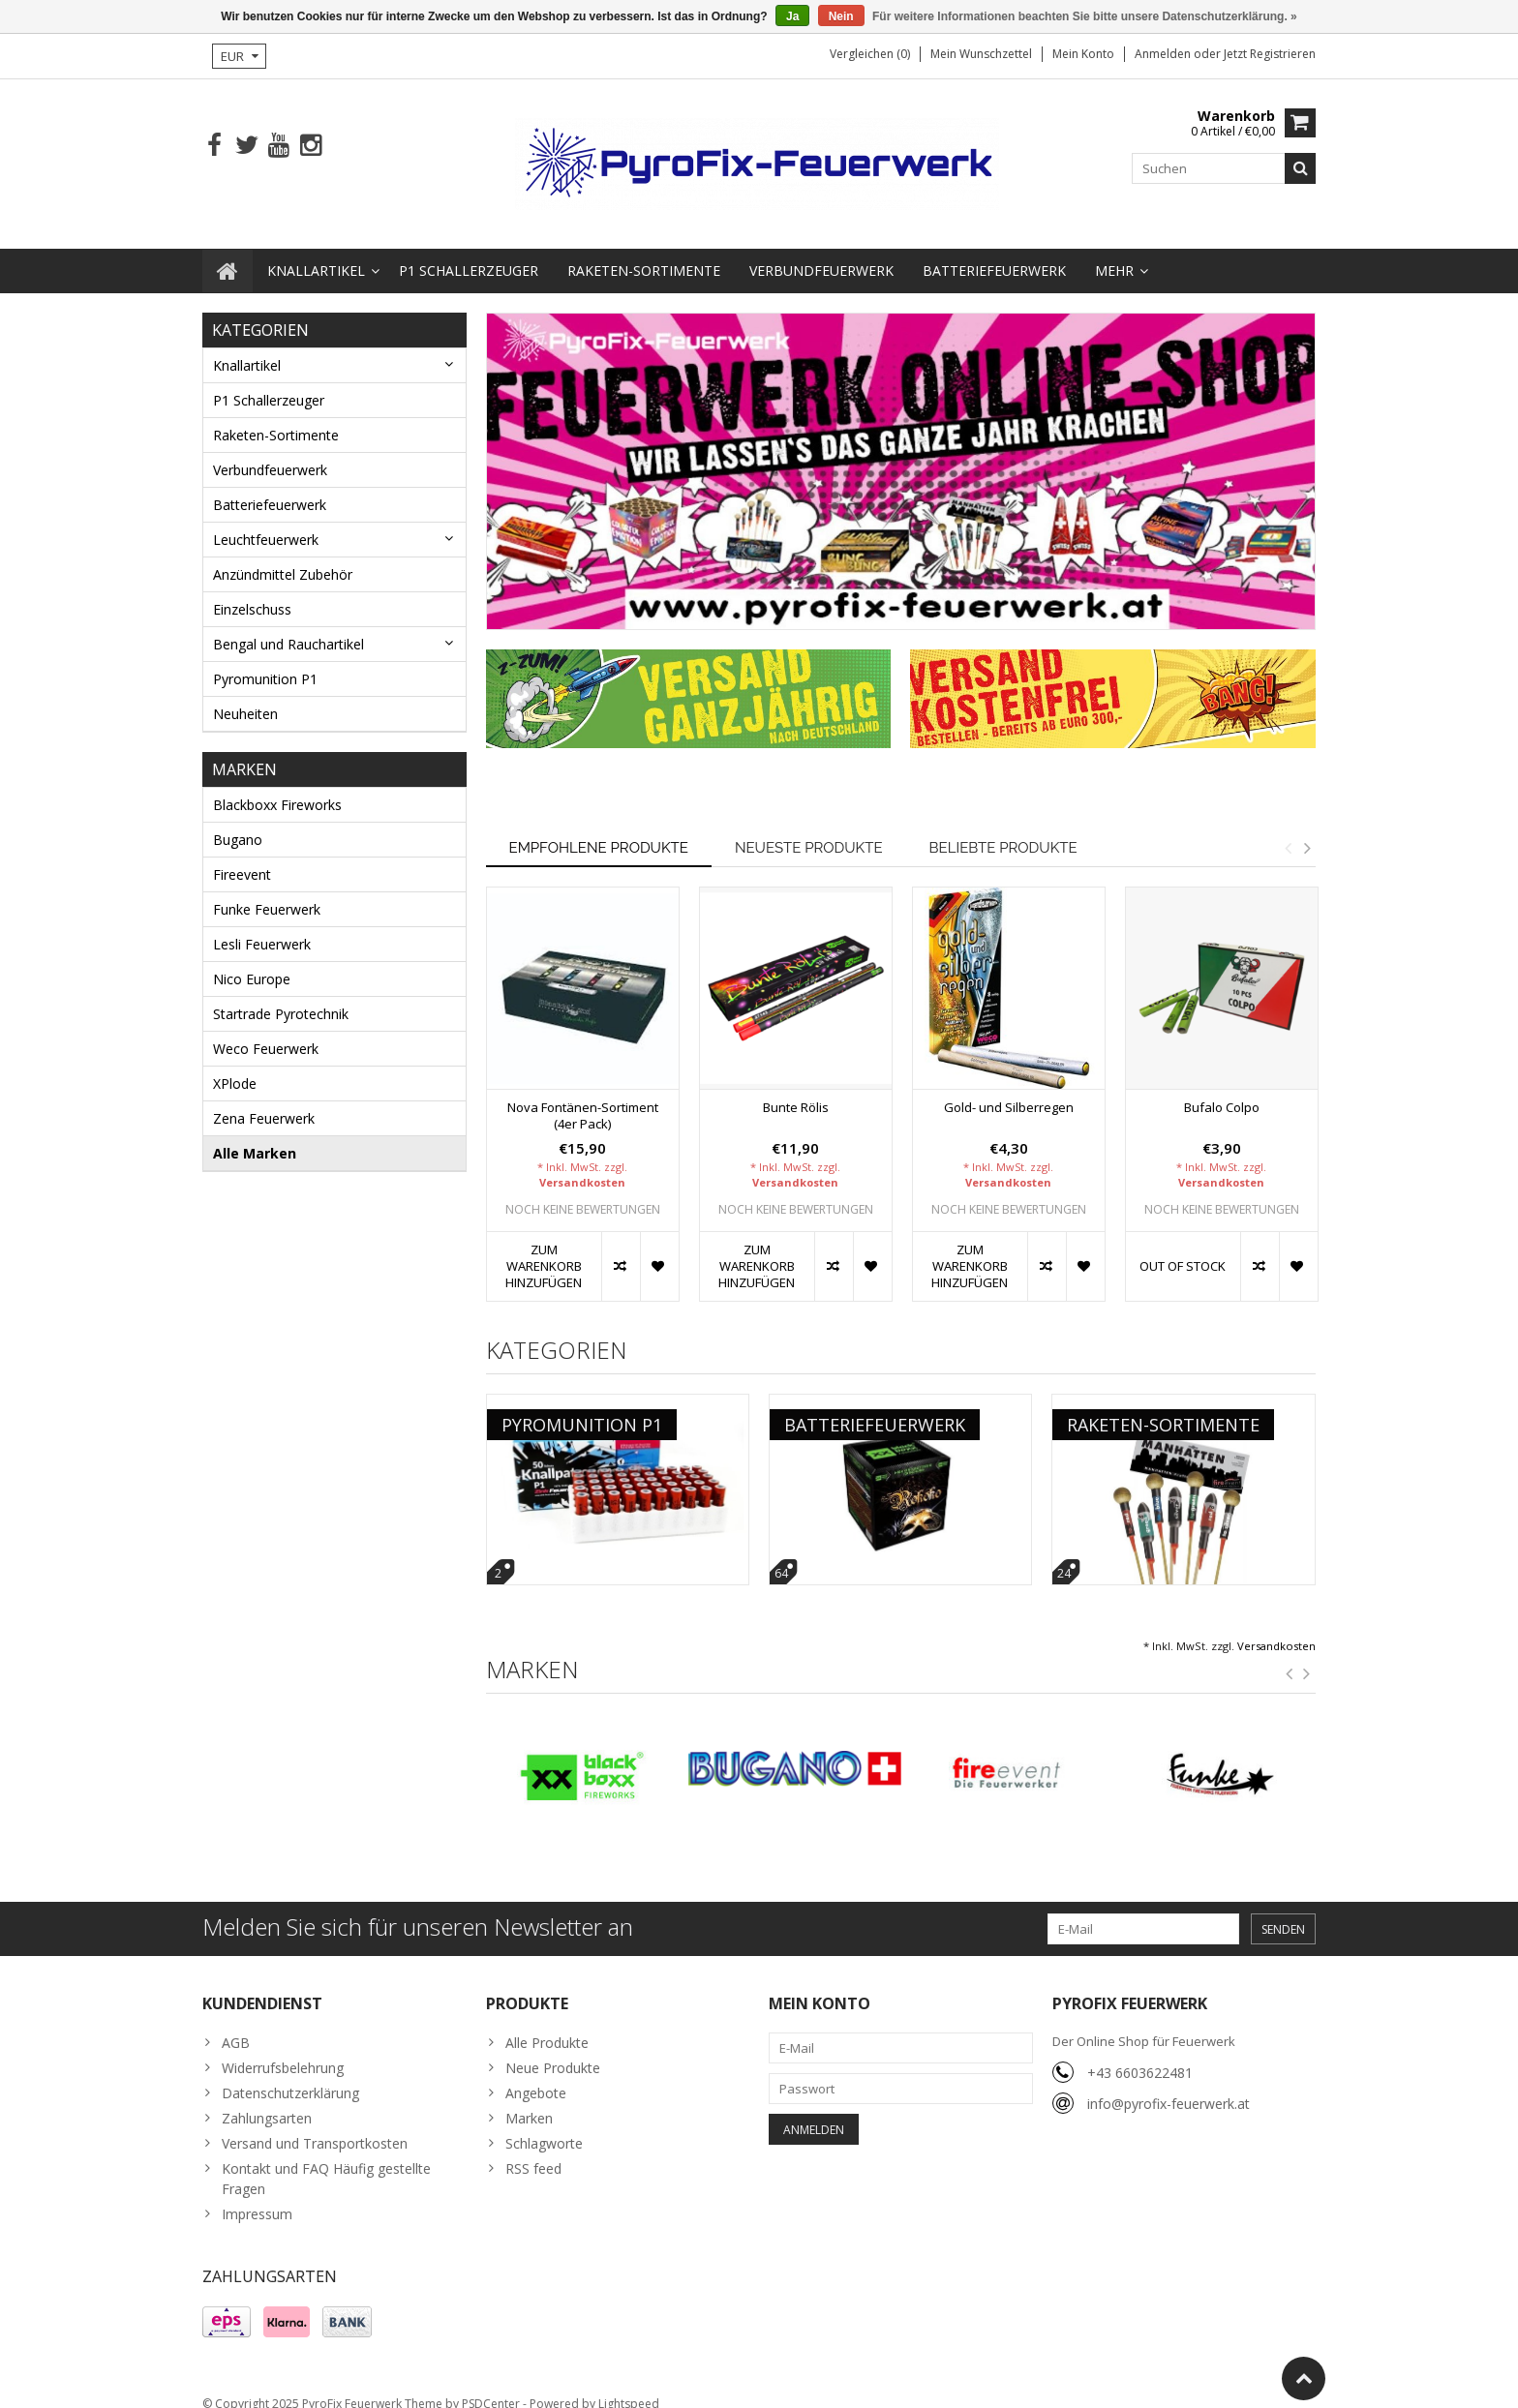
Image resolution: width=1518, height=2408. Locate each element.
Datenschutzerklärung (290, 2073)
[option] (582, 1085)
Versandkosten (582, 1163)
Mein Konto (1083, 53)
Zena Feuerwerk (264, 1099)
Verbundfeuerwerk (821, 251)
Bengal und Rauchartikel (288, 625)
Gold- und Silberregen (1009, 1088)
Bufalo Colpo (1222, 1088)
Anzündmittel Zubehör (282, 555)
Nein (841, 16)
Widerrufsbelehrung (283, 2048)
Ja (792, 16)
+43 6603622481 (1140, 2053)
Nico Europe (251, 959)
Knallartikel (316, 251)
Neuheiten (245, 694)
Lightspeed (628, 2384)
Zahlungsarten (267, 2099)
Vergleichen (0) (870, 53)
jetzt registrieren (1270, 53)
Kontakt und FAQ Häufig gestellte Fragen (326, 2159)
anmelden (1164, 53)
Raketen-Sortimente (643, 251)
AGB (236, 2023)
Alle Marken (254, 1134)
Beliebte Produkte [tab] (1003, 828)
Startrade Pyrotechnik (281, 994)
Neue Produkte (552, 2048)
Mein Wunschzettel (981, 53)
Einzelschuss (252, 590)
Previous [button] (1287, 828)
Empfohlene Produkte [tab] (598, 828)
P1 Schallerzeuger (468, 251)
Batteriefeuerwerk (994, 251)
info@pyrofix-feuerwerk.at (1168, 2084)
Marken (529, 2099)
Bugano (237, 820)
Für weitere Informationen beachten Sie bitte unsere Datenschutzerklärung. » (1084, 16)
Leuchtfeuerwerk (266, 520)
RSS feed (533, 2149)
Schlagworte (544, 2124)
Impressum (257, 2194)
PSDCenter (491, 2384)
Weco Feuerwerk (266, 1029)
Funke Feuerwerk (266, 890)
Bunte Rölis (796, 1088)
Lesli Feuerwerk (262, 925)
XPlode (235, 1064)
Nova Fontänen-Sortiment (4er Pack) (582, 1096)
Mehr (1114, 251)
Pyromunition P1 (265, 659)
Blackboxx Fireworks (277, 785)
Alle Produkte (547, 2023)
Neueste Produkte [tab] (809, 828)
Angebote (535, 2073)
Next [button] (1307, 828)
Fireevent (242, 855)
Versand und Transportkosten (315, 2124)
